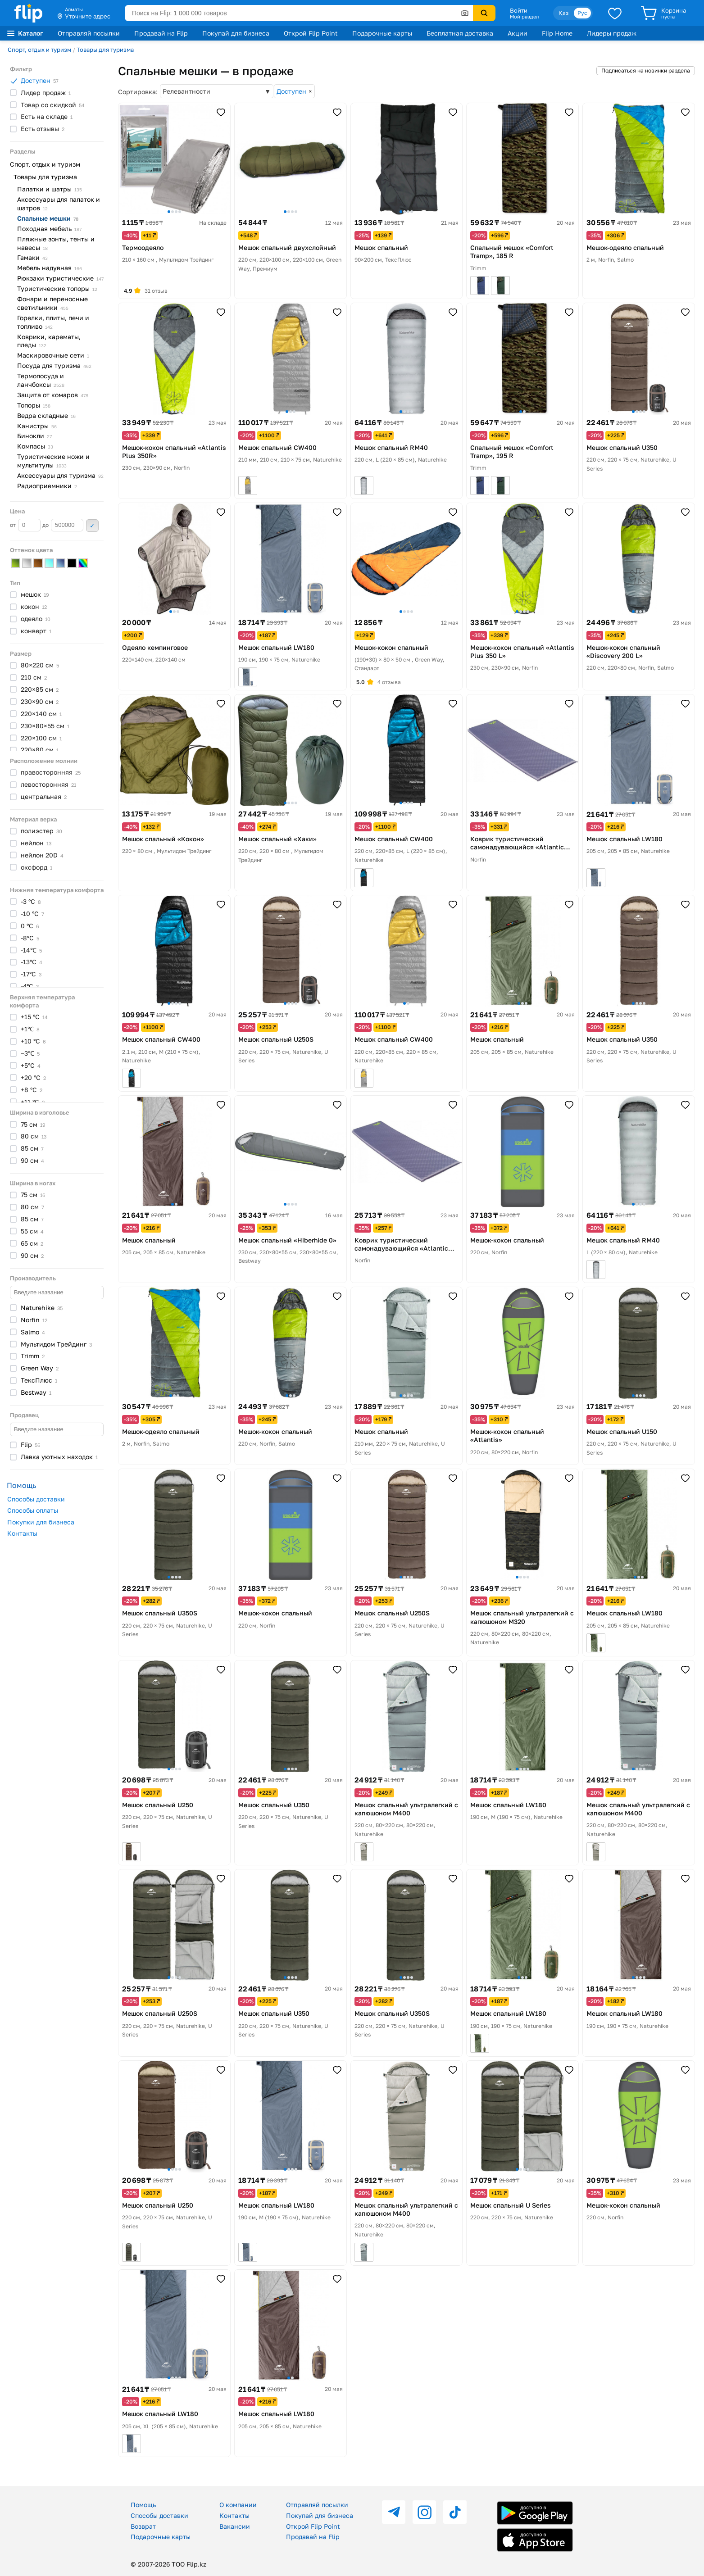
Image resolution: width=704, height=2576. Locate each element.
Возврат (143, 2526)
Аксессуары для (60, 475)
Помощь (143, 2504)
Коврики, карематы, (49, 341)
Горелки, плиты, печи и (53, 322)
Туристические (57, 288)
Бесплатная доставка (460, 33)
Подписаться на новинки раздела (645, 70)
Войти (518, 10)
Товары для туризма (105, 49)
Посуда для (54, 365)
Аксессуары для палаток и (58, 203)
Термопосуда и (40, 380)
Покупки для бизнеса (40, 1522)
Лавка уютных (59, 1456)
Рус (582, 12)
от (25, 525)
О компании (238, 2504)
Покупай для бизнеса (235, 33)
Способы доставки (36, 1499)
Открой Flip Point (311, 33)
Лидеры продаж (611, 33)
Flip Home (557, 33)
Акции (517, 33)
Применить (92, 525)
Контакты (22, 1533)
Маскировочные (53, 355)
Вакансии (234, 2526)
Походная (49, 228)
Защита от (52, 395)
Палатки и (49, 189)
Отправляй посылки (89, 33)
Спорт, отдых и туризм (39, 49)
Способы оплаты (32, 1510)
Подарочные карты (382, 33)
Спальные (47, 218)
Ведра (46, 415)
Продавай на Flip (161, 33)
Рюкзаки (60, 278)
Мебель (49, 268)
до (62, 525)
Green (40, 1368)
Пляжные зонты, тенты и (56, 243)
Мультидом (56, 1344)
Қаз (563, 12)
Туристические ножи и (53, 461)
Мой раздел (524, 16)
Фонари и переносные (52, 303)
